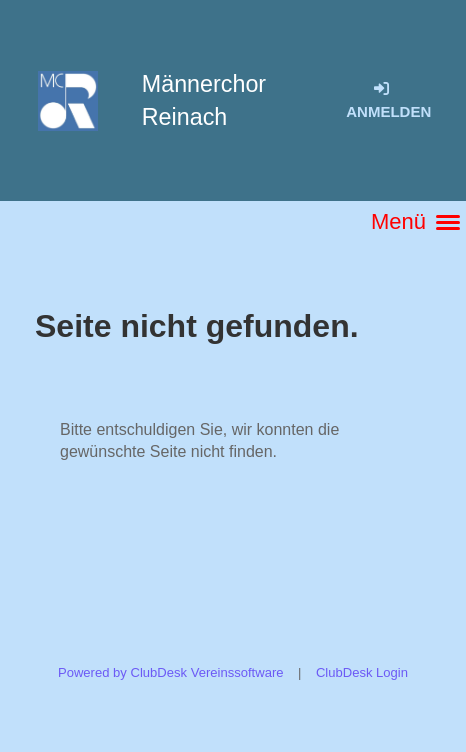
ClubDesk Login (362, 672)
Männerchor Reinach (204, 100)
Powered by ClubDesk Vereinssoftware (171, 672)
